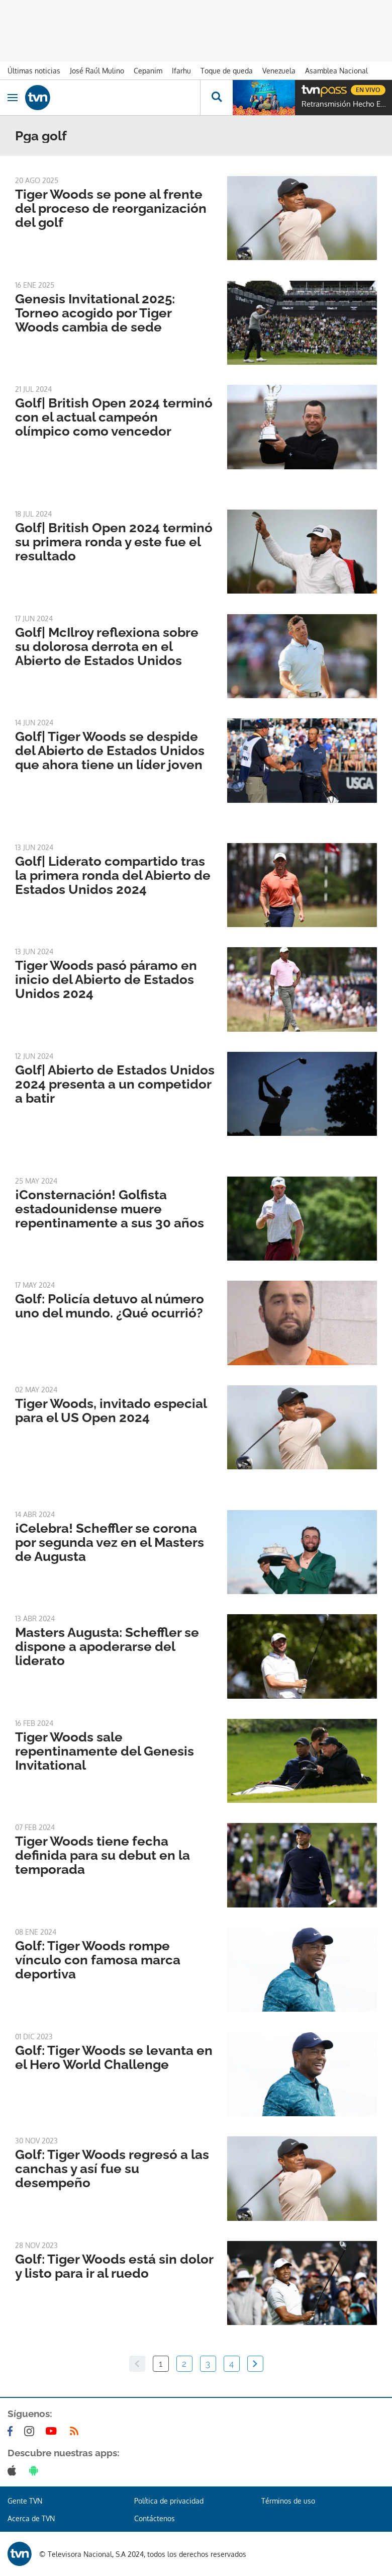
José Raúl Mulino (97, 70)
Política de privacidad (169, 2501)
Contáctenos (154, 2518)
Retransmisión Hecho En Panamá (344, 104)
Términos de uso (288, 2501)
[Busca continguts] (216, 97)
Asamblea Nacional (336, 70)
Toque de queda (227, 70)
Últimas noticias (34, 70)
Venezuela (279, 70)
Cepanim (148, 70)
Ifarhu (181, 70)
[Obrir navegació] (12, 98)
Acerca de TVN (31, 2518)
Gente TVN (25, 2501)
